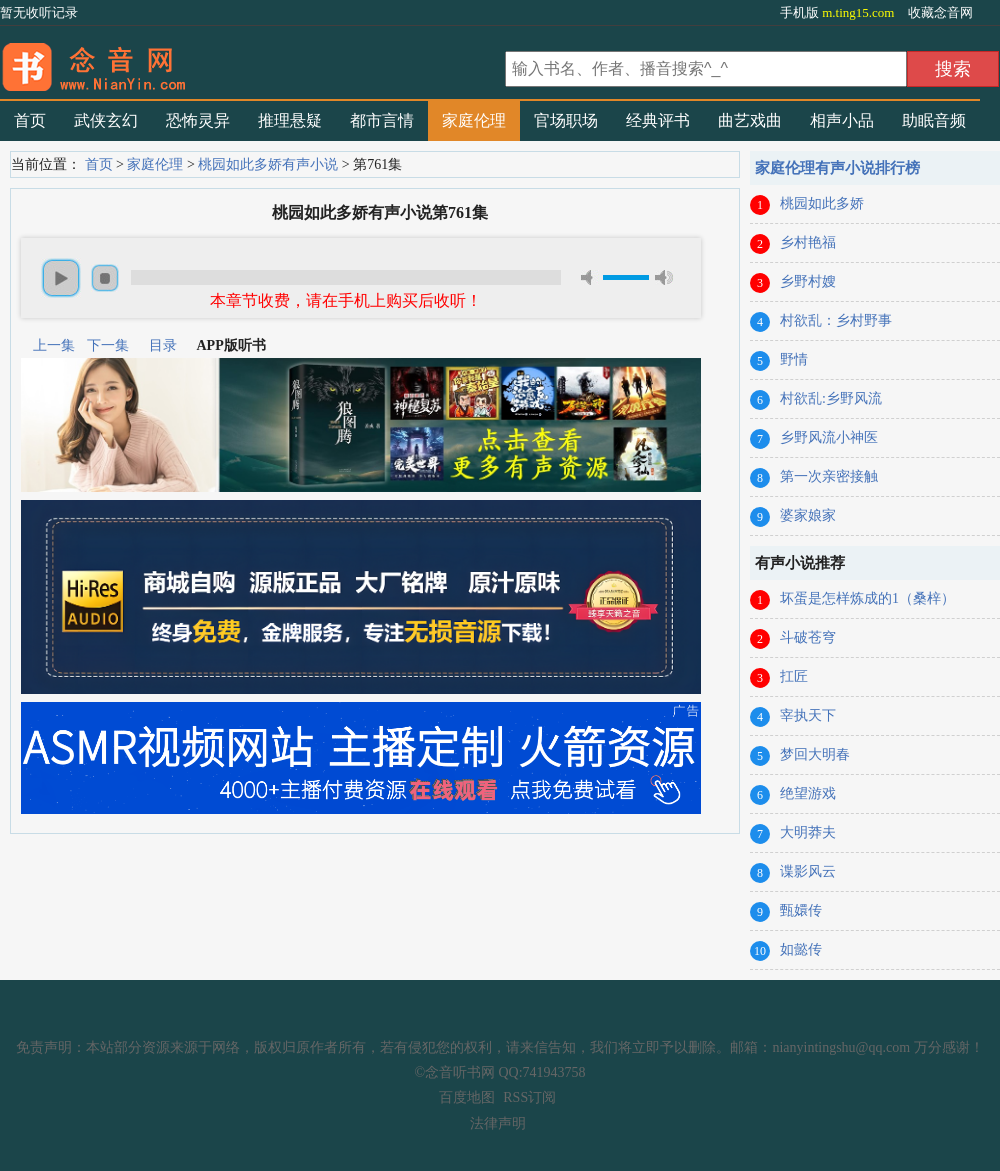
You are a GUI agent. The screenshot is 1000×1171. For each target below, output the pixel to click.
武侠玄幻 (106, 120)
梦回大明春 (815, 754)
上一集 (54, 345)
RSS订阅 (529, 1097)
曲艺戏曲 (750, 120)
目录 (163, 345)
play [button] (61, 278)
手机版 (839, 12)
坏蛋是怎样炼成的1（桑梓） (867, 598)
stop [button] (105, 278)
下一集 (108, 345)
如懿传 (801, 949)
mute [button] (590, 277)
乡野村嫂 (808, 281)
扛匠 (794, 676)
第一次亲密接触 (829, 476)
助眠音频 (934, 120)
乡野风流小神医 (829, 437)
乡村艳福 (808, 242)
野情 (794, 359)
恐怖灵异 (198, 120)
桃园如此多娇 (822, 203)
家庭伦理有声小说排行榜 (837, 168)
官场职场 (566, 120)
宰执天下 (808, 715)
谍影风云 (808, 871)
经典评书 (658, 120)
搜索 (953, 69)
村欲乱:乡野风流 (831, 398)
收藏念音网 (940, 12)
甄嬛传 (801, 910)
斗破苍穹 (808, 637)
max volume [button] (664, 277)
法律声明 (498, 1123)
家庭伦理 (474, 120)
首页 (30, 120)
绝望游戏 (808, 793)
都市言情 (382, 120)
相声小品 (842, 120)
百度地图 (467, 1097)
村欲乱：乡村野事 (836, 320)
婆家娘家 (808, 515)
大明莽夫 (808, 832)
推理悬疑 (290, 120)
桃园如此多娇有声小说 (268, 164)
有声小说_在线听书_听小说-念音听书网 (250, 61)
